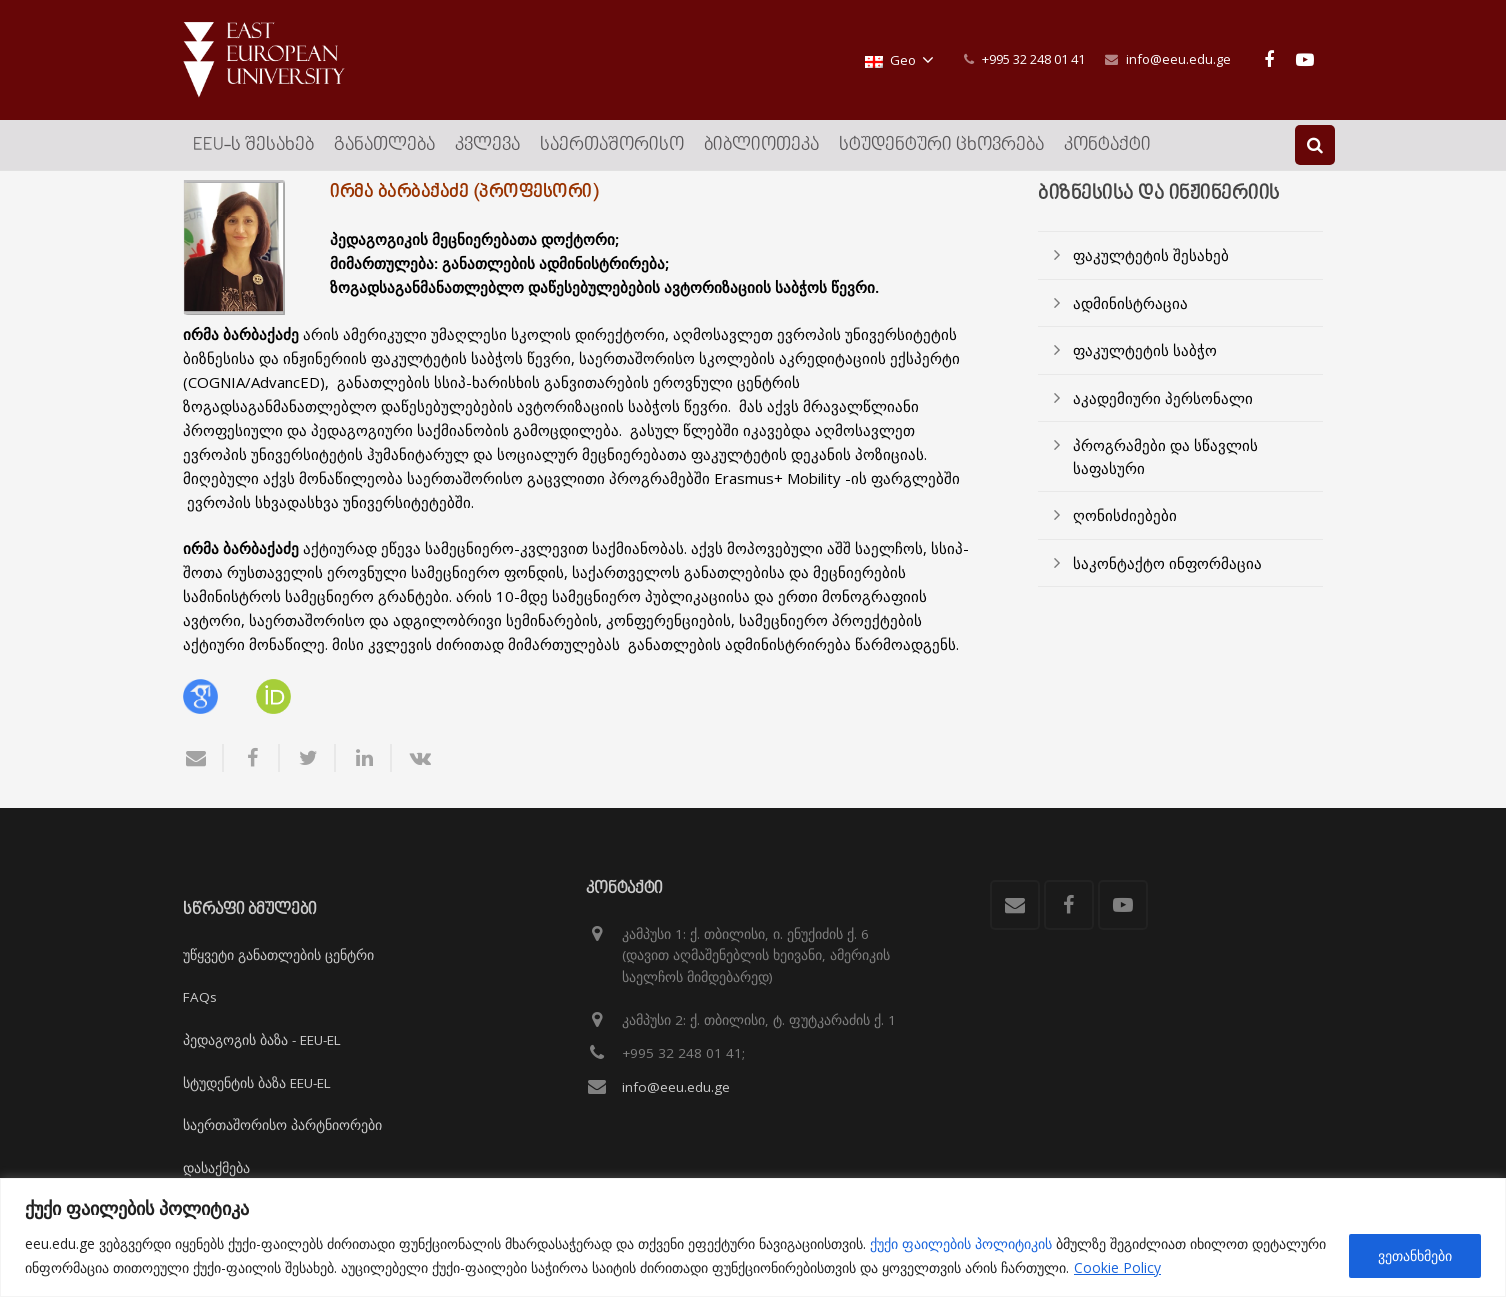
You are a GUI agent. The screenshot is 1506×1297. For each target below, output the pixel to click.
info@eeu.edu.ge (1178, 59)
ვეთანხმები (1415, 1255)
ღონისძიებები (1125, 541)
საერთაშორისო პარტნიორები (282, 1125)
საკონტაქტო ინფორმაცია (1167, 588)
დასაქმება (216, 1168)
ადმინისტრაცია (1130, 328)
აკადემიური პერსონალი (1163, 423)
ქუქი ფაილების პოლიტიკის (961, 1243)
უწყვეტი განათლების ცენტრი (278, 955)
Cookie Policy (1117, 1267)
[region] (753, 1237)
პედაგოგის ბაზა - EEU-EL (262, 1040)
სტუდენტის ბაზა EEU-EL (257, 1083)
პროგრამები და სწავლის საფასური (1165, 482)
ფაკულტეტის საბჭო (1145, 376)
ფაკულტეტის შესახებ (1151, 281)
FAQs (200, 997)
